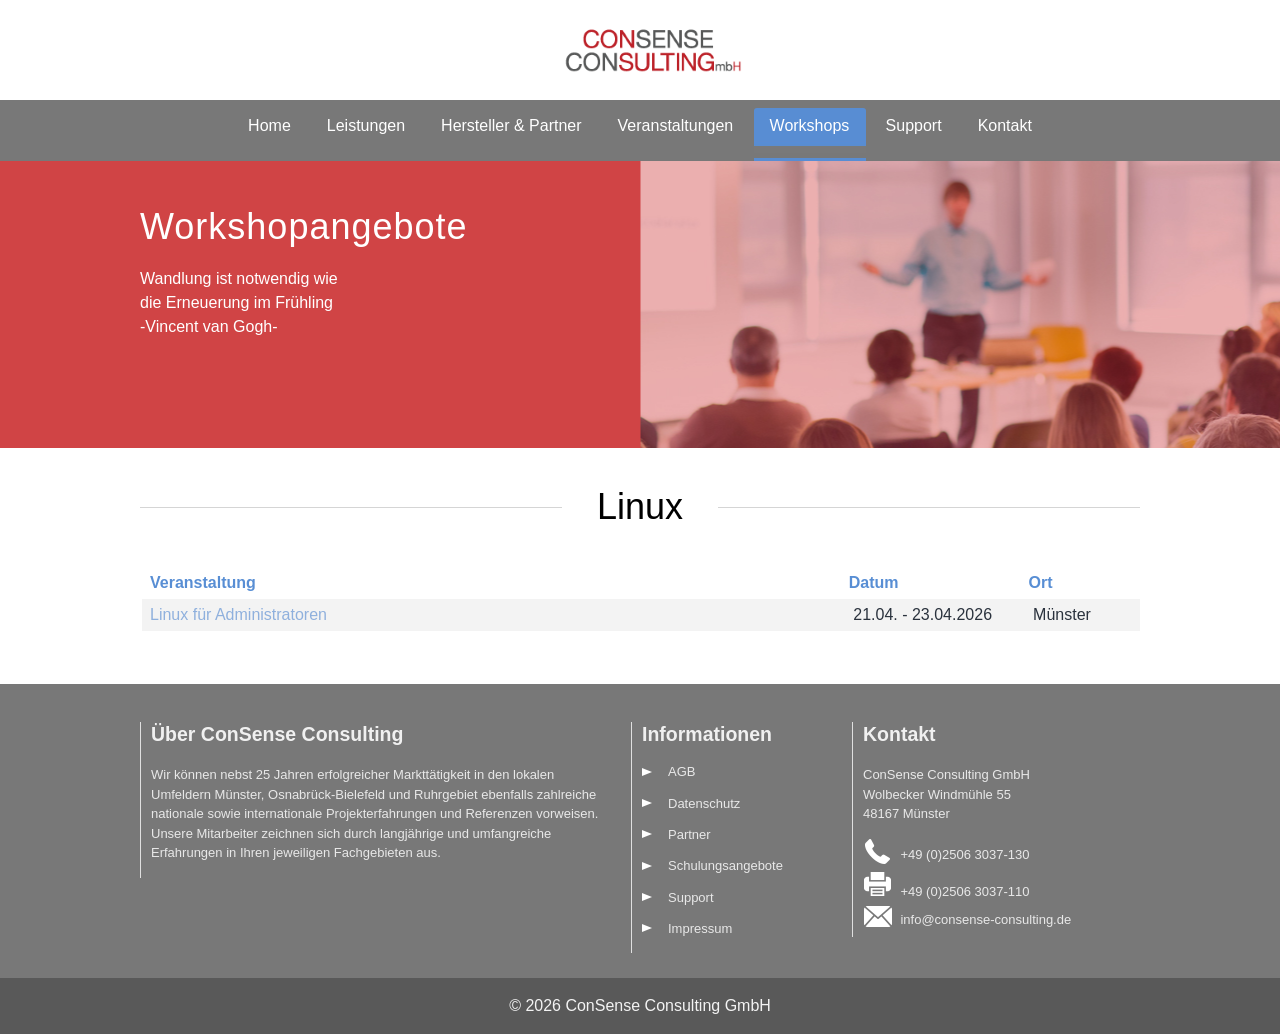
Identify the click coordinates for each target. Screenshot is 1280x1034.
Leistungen (366, 125)
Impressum (700, 928)
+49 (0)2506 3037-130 (964, 853)
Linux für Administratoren (238, 614)
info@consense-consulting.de (985, 919)
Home (269, 125)
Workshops (810, 125)
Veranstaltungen (676, 125)
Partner (689, 834)
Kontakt (1005, 125)
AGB (681, 771)
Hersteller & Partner (511, 125)
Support (914, 125)
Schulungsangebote (725, 865)
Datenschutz (704, 803)
